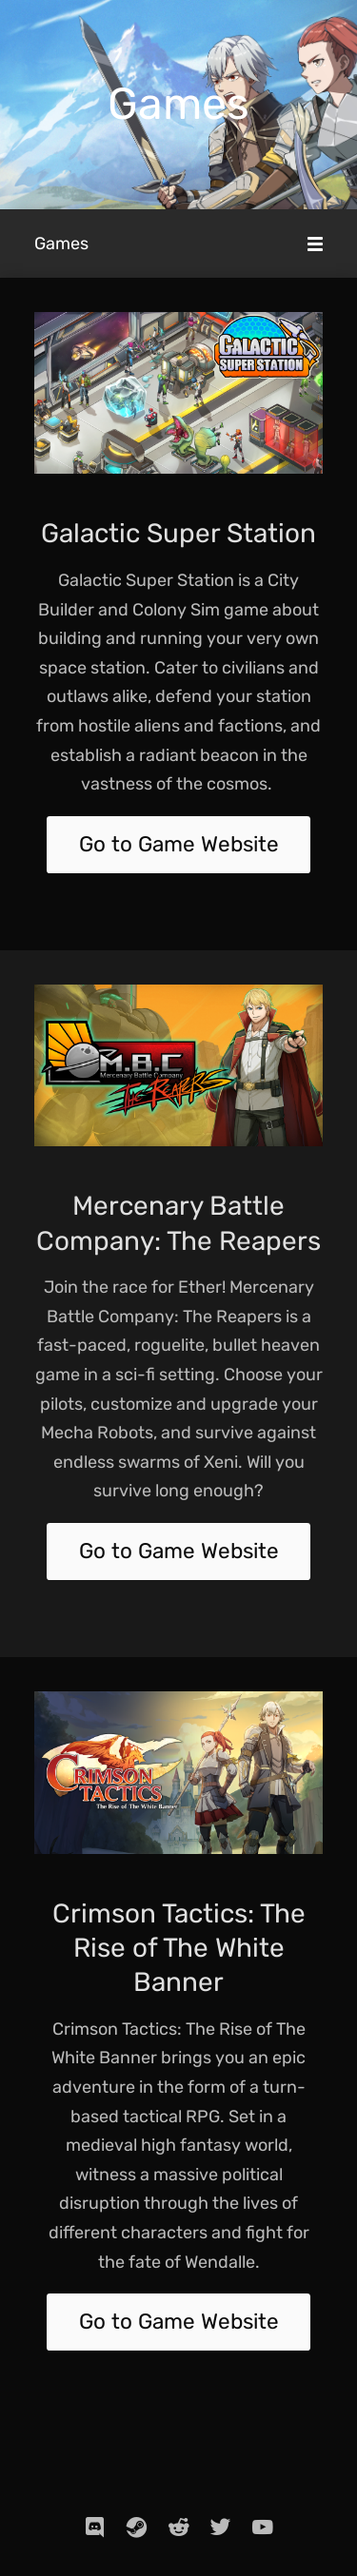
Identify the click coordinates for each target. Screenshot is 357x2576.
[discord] (95, 2526)
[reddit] (179, 2526)
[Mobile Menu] (315, 243)
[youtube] (262, 2526)
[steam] (137, 2526)
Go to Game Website (179, 844)
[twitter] (220, 2526)
